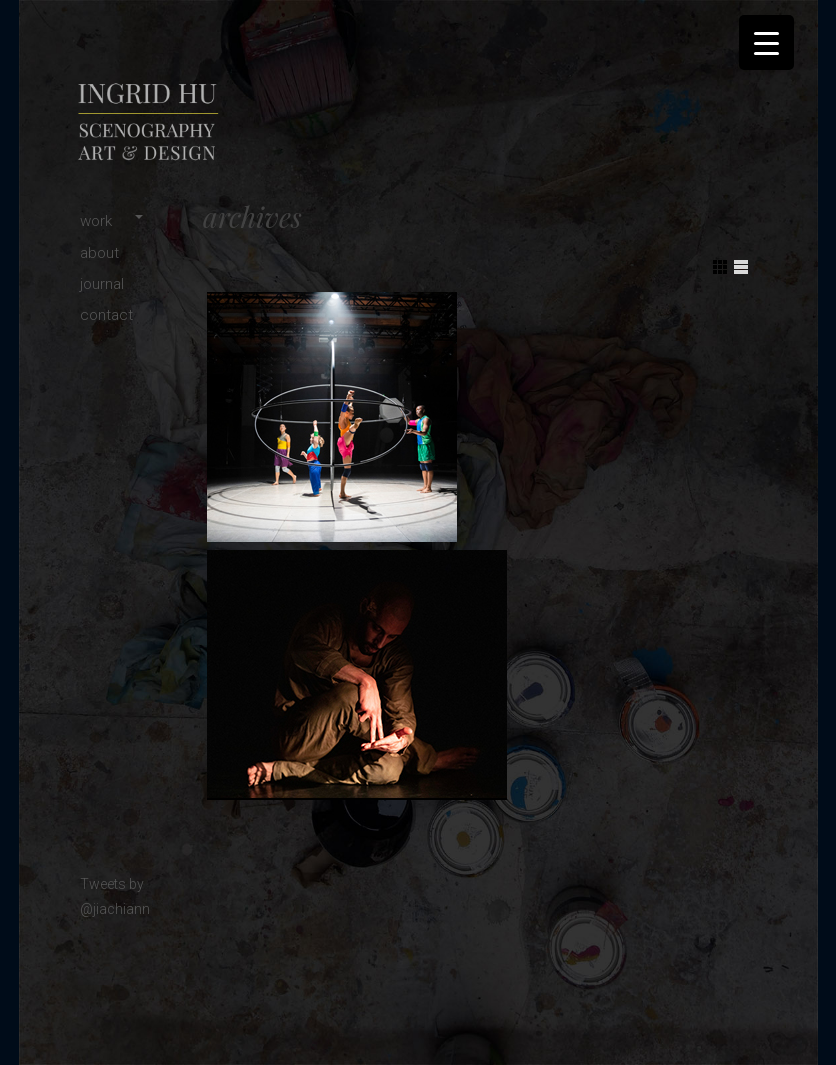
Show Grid (720, 267)
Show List (741, 267)
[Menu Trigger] (766, 42)
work (96, 221)
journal (102, 284)
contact (106, 315)
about (99, 253)
